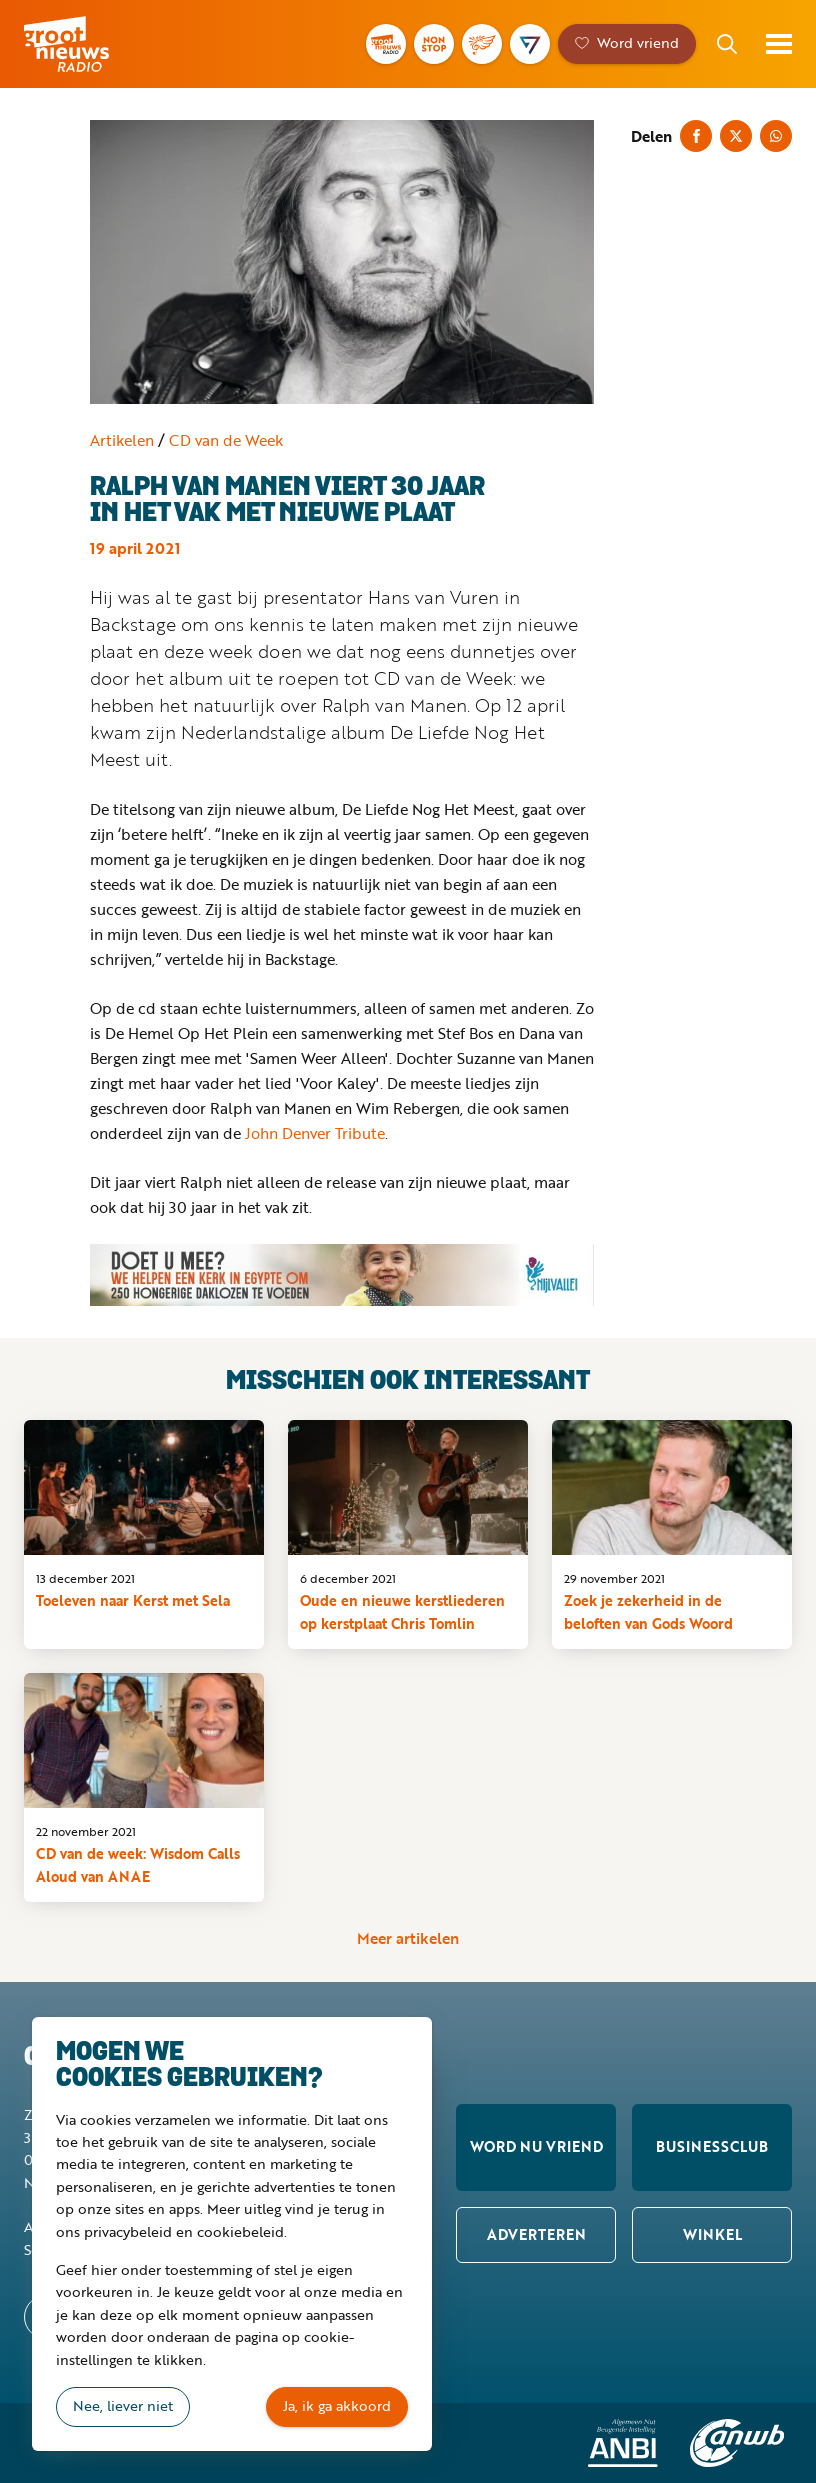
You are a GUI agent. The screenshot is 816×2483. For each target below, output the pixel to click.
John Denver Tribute (315, 1133)
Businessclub (712, 2146)
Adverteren (536, 2234)
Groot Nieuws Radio (94, 44)
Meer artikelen (408, 1938)
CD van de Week (226, 440)
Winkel (712, 2234)
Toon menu (779, 44)
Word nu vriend (536, 2146)
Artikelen (122, 440)
